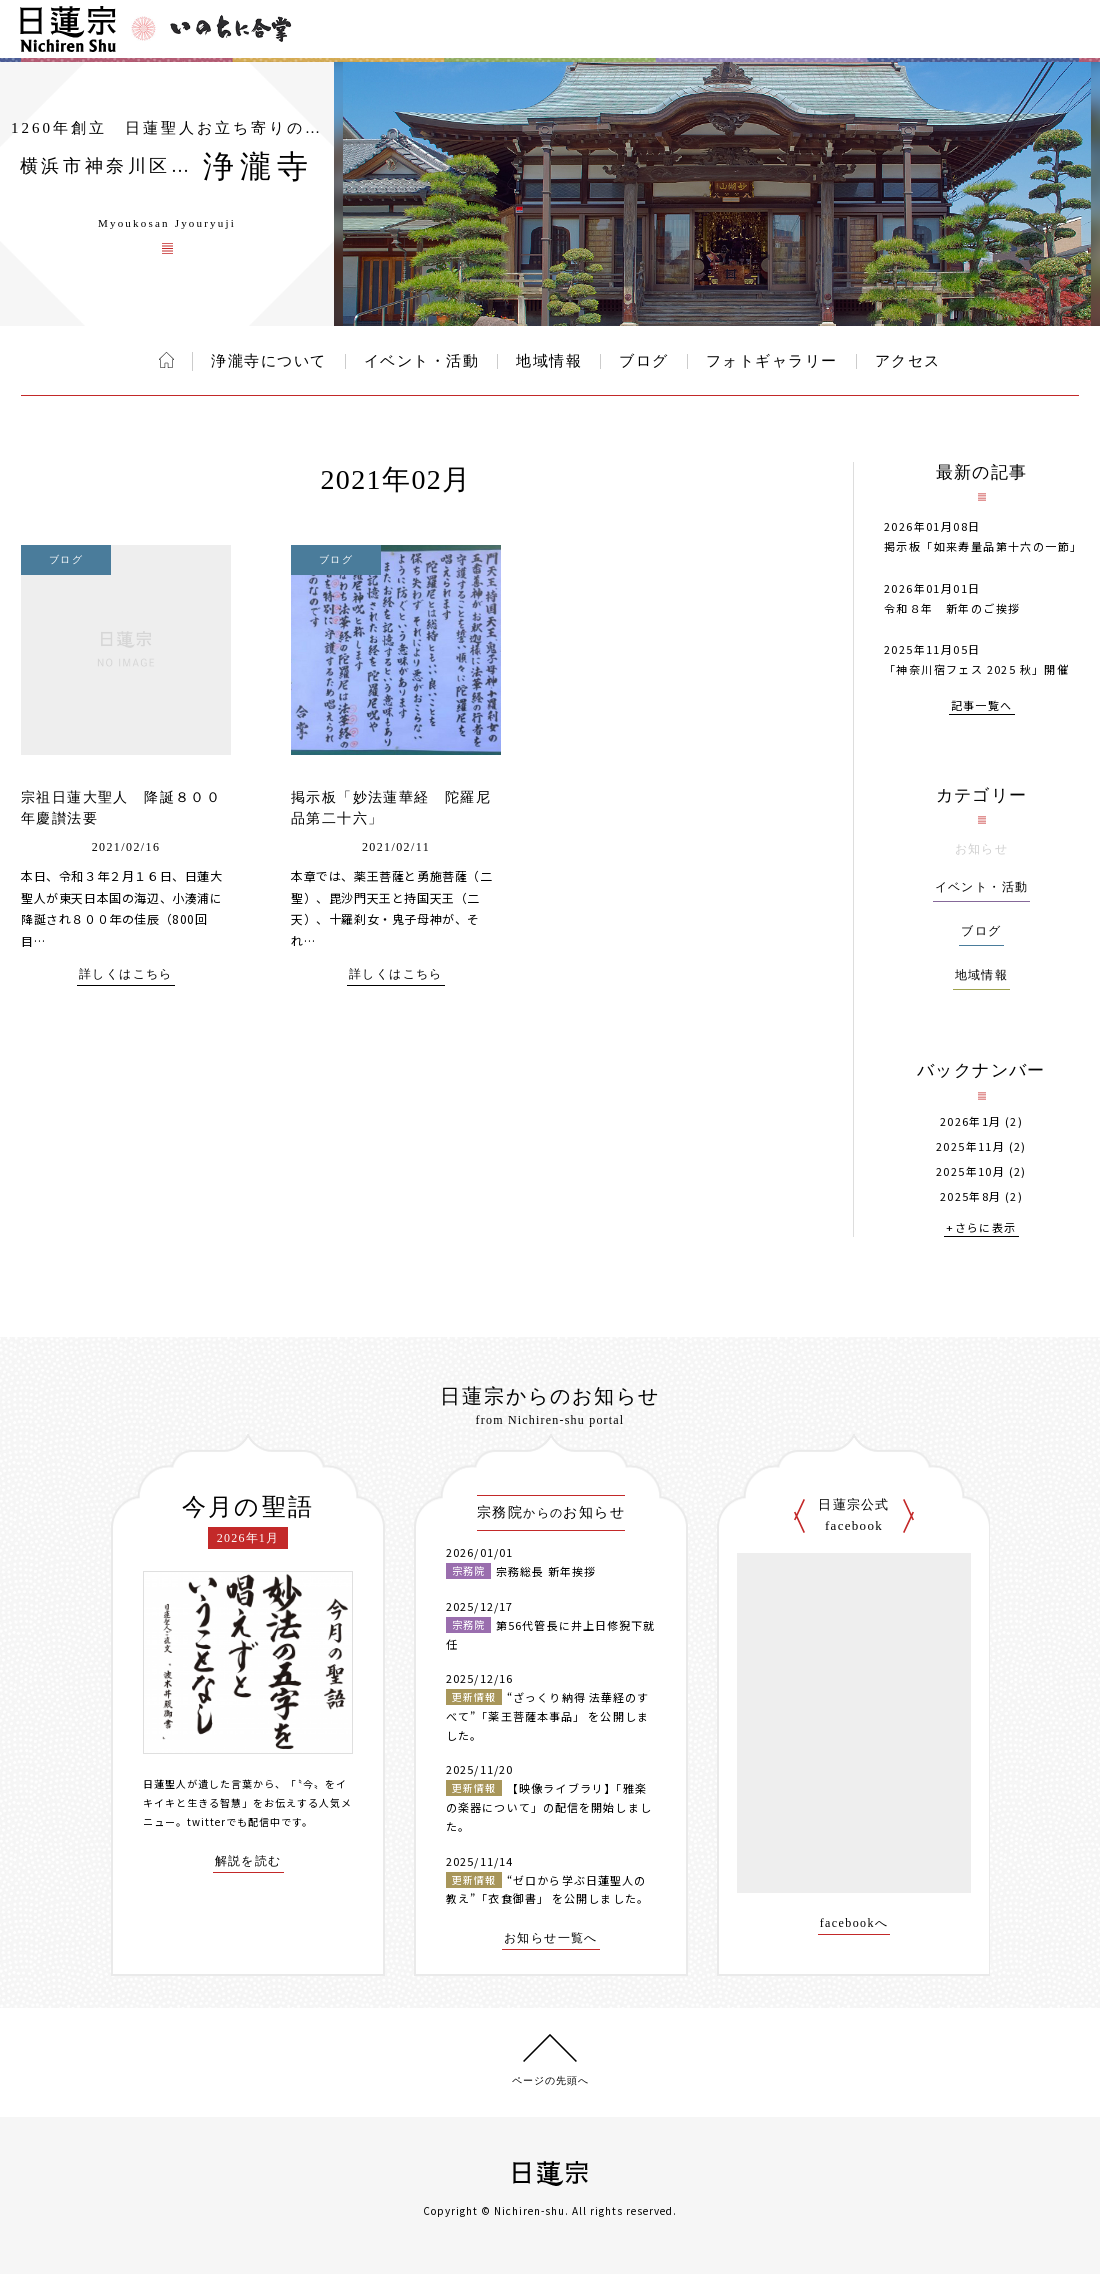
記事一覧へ (982, 706)
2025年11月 (970, 1146)
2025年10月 (970, 1171)
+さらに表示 (981, 1228)
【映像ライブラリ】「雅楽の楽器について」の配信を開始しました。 (549, 1806)
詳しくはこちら (126, 974)
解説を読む (248, 1861)
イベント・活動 (422, 361)
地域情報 (549, 361)
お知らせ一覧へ (551, 1938)
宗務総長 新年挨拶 (546, 1571)
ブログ (644, 361)
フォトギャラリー (772, 361)
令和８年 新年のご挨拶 (952, 608)
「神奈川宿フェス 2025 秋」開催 (976, 669)
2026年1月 (971, 1121)
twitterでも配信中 (234, 1821)
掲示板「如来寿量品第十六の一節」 (983, 546)
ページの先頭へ (550, 2080)
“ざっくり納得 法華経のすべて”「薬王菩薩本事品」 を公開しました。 (547, 1715)
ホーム (166, 360)
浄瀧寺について (269, 361)
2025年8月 (971, 1196)
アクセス (908, 361)
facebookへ (854, 1923)
